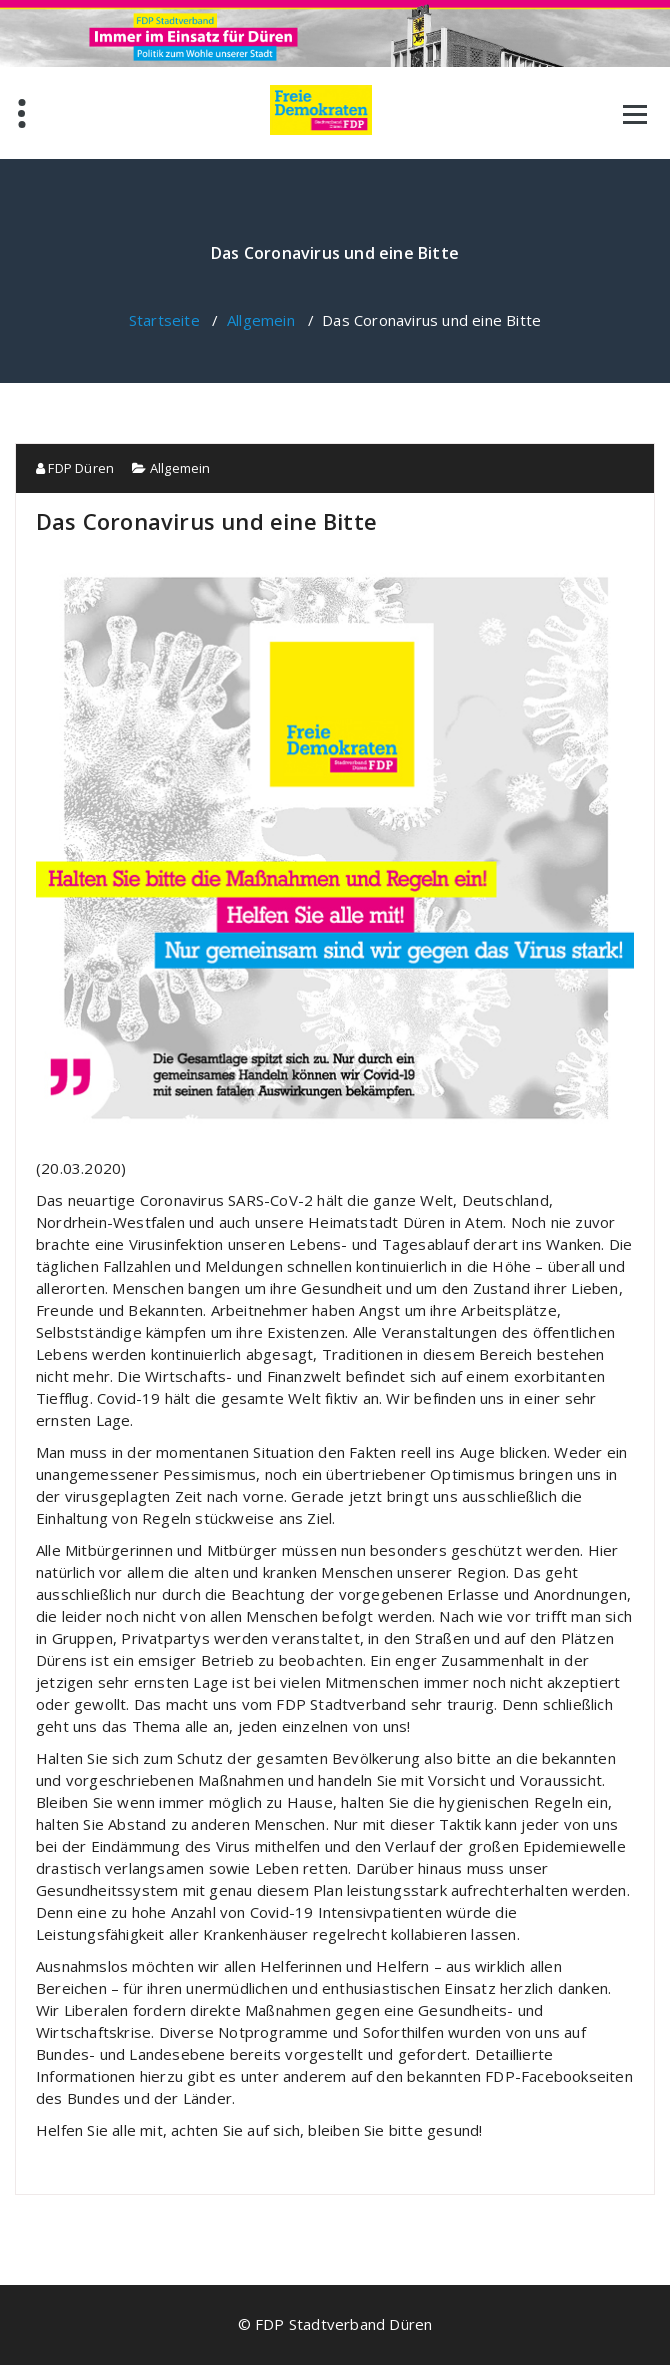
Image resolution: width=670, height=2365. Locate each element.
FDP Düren (75, 468)
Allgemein (261, 320)
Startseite (164, 320)
